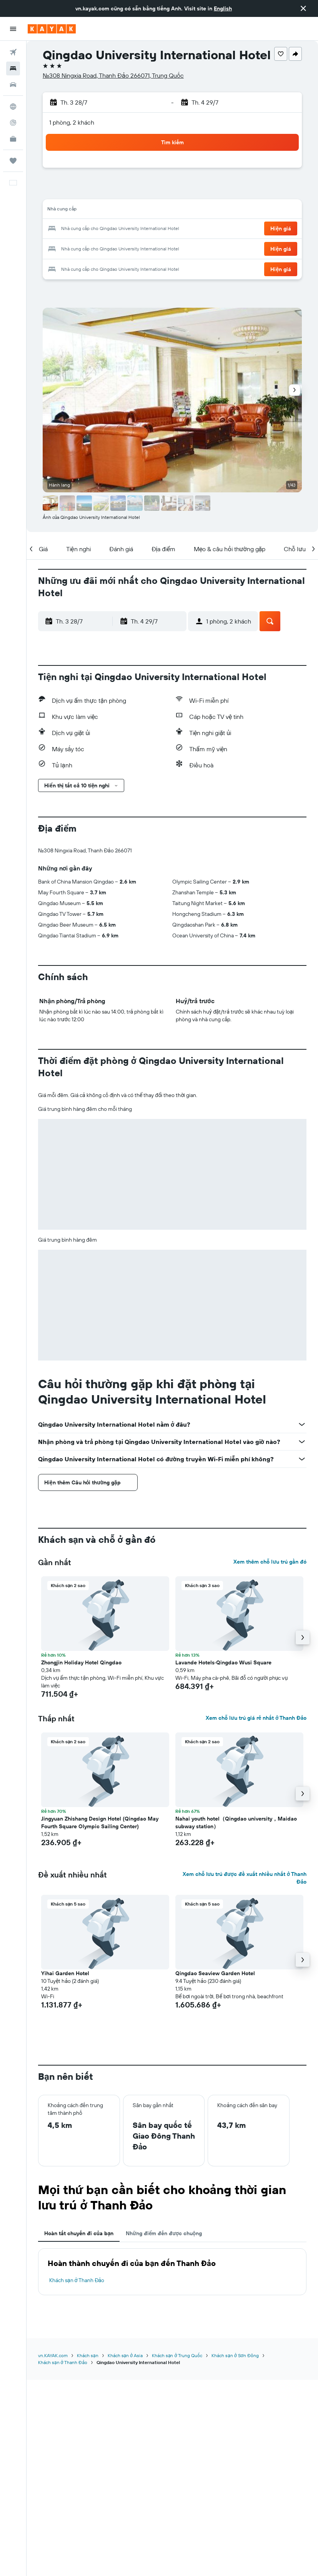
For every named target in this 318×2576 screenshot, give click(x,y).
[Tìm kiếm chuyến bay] (13, 52)
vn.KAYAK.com (53, 2355)
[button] (303, 8)
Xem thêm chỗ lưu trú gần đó (269, 1561)
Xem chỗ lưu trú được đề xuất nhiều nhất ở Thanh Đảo (244, 1878)
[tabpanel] (172, 2272)
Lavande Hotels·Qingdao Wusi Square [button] (223, 1662)
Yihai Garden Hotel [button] (65, 1973)
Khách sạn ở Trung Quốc (177, 2355)
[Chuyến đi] (13, 160)
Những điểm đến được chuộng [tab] (164, 2233)
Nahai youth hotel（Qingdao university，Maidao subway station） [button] (236, 1822)
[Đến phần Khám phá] (13, 106)
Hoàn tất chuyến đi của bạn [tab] (78, 2233)
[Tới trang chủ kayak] (52, 28)
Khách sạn (87, 2355)
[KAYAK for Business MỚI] (13, 139)
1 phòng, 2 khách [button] (71, 122)
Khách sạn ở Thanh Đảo (76, 2280)
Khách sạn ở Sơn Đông (234, 2355)
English (223, 8)
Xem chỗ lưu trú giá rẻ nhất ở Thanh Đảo (256, 1717)
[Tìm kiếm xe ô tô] (13, 84)
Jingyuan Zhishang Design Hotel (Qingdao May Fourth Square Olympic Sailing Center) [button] (99, 1822)
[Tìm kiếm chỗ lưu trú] (13, 68)
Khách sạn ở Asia (125, 2355)
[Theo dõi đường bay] (13, 122)
